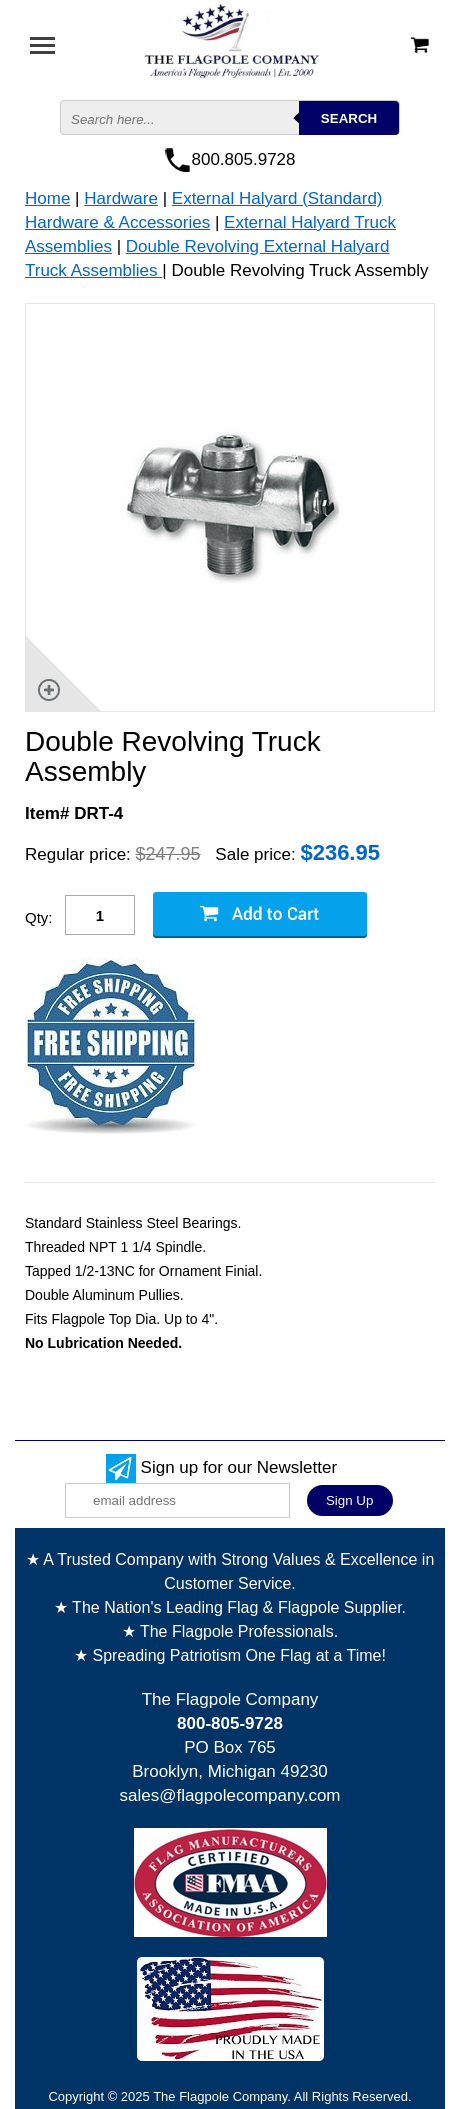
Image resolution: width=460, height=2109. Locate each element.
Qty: (39, 917)
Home (47, 198)
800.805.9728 (244, 159)
